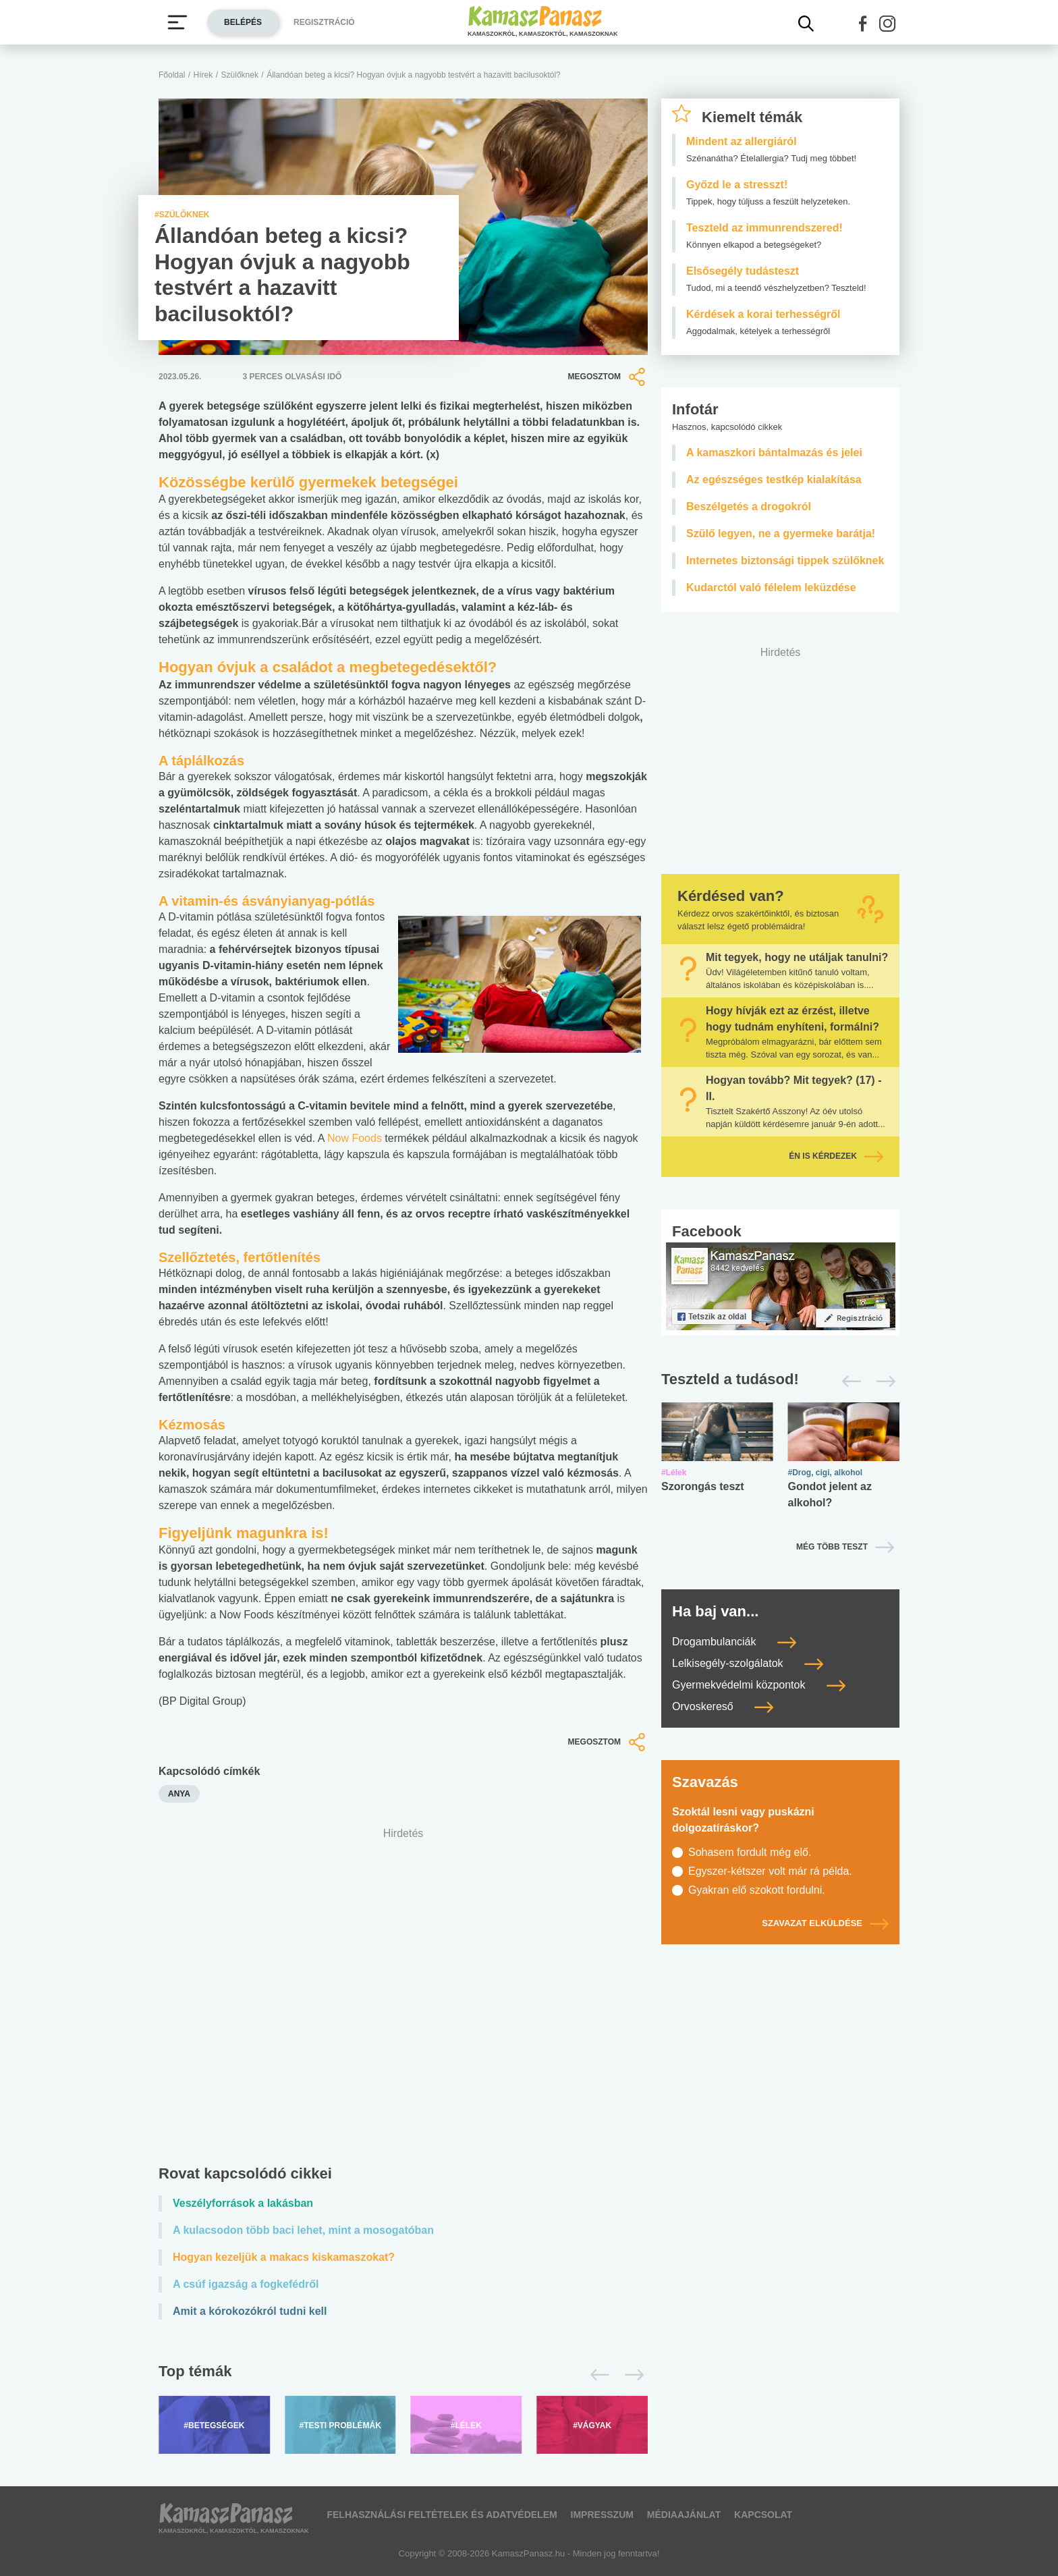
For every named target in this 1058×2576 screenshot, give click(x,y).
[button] (863, 23)
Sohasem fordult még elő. (749, 1852)
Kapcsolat (763, 2514)
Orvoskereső (722, 1706)
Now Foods (354, 1138)
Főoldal (172, 75)
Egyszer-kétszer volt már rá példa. (770, 1871)
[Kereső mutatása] (806, 23)
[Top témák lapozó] (403, 2375)
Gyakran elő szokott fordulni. (756, 1890)
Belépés (243, 22)
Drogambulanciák (734, 1641)
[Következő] (630, 2375)
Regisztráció (324, 22)
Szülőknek (239, 75)
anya (179, 1794)
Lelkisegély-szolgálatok (747, 1663)
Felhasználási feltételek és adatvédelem (442, 2514)
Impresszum (602, 2514)
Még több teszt (832, 1547)
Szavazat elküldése (825, 1923)
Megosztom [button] (608, 376)
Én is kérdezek (836, 1156)
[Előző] (596, 2375)
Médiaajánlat (684, 2514)
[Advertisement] (403, 1999)
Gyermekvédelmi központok (758, 1685)
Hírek (203, 75)
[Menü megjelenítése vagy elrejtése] (177, 22)
